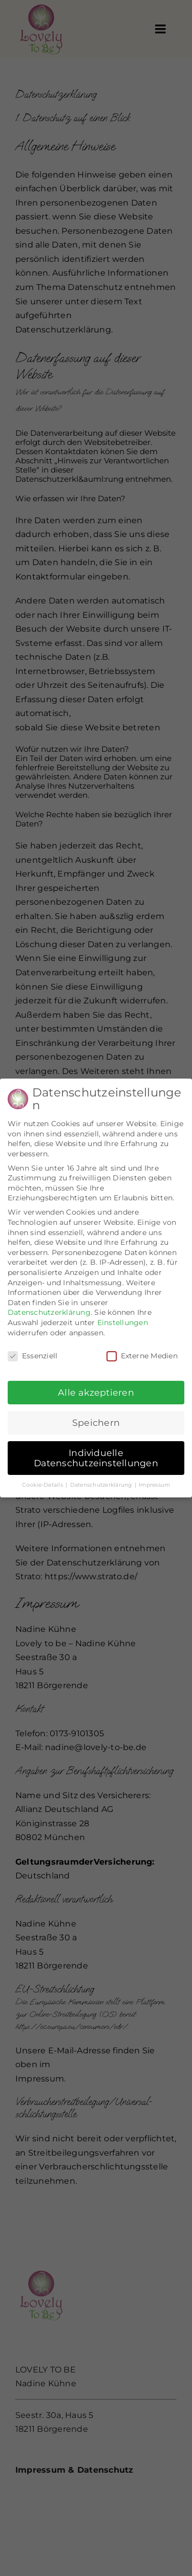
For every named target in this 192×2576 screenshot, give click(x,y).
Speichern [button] (96, 1417)
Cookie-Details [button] (43, 1479)
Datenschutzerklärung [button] (102, 1479)
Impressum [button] (154, 1479)
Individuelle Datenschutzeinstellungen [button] (96, 1452)
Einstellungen (122, 1316)
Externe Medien (142, 1351)
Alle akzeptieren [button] (96, 1386)
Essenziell (32, 1351)
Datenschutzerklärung (49, 1307)
